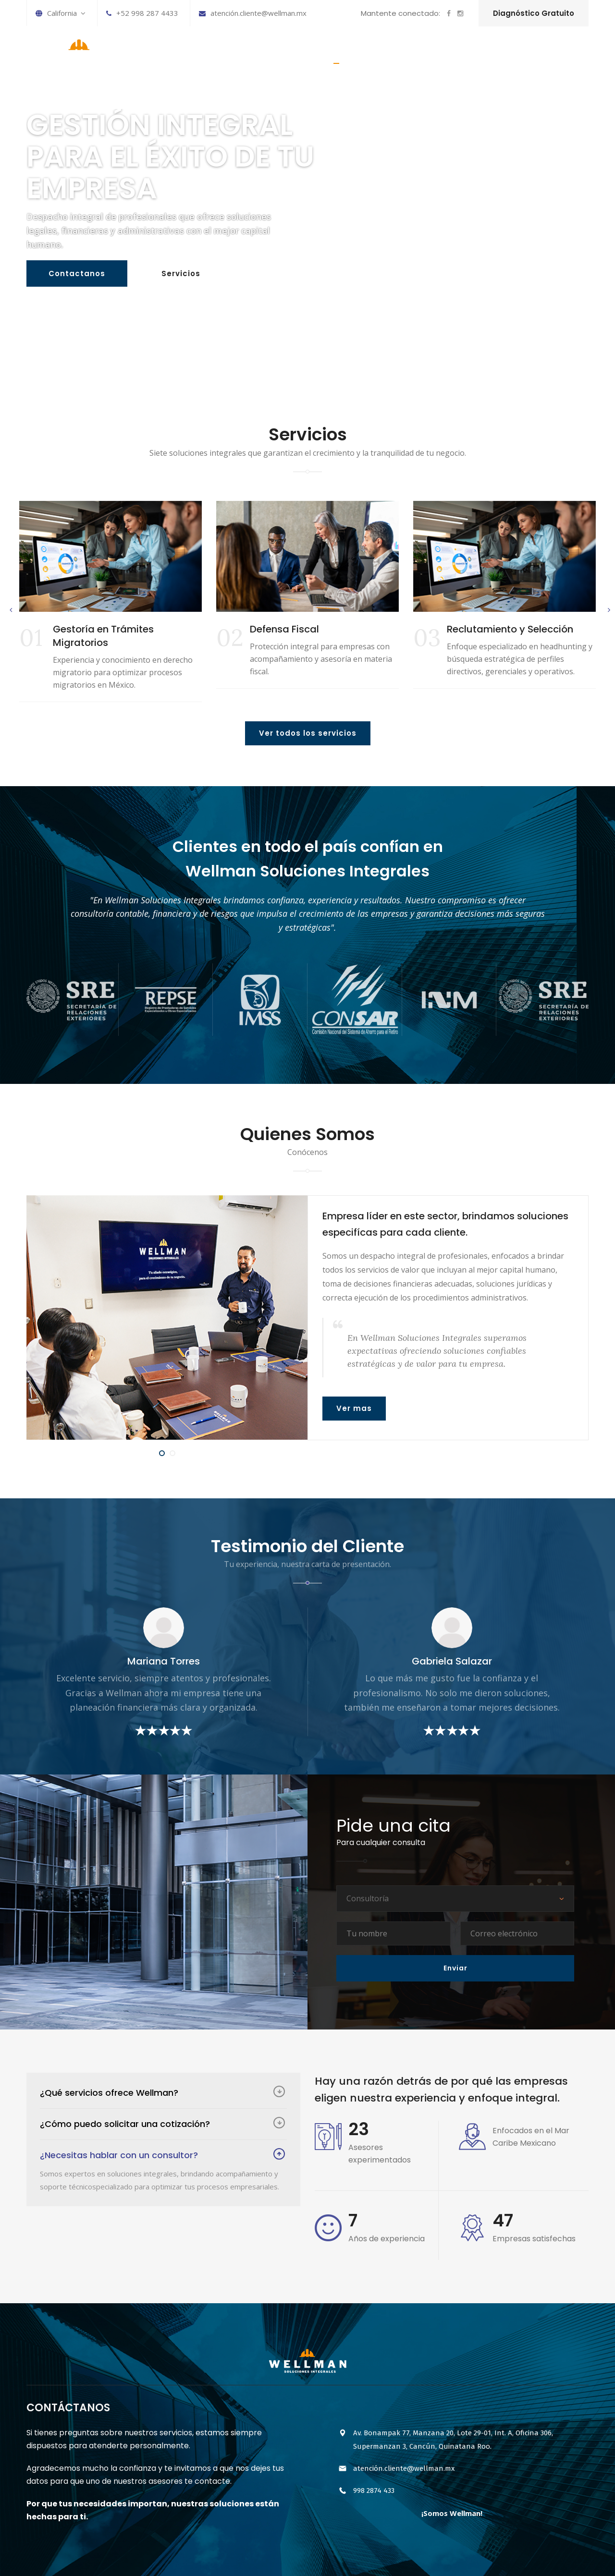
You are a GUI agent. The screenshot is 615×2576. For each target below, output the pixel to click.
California (61, 13)
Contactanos (77, 276)
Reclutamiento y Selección (510, 629)
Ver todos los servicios (308, 733)
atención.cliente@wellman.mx (253, 13)
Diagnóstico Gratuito (533, 13)
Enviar (455, 1968)
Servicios (180, 276)
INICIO (336, 54)
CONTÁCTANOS (552, 54)
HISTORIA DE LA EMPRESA (463, 54)
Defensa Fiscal (284, 629)
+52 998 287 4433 (142, 13)
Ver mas (354, 1408)
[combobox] (455, 1898)
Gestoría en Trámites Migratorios (103, 635)
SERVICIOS (384, 54)
